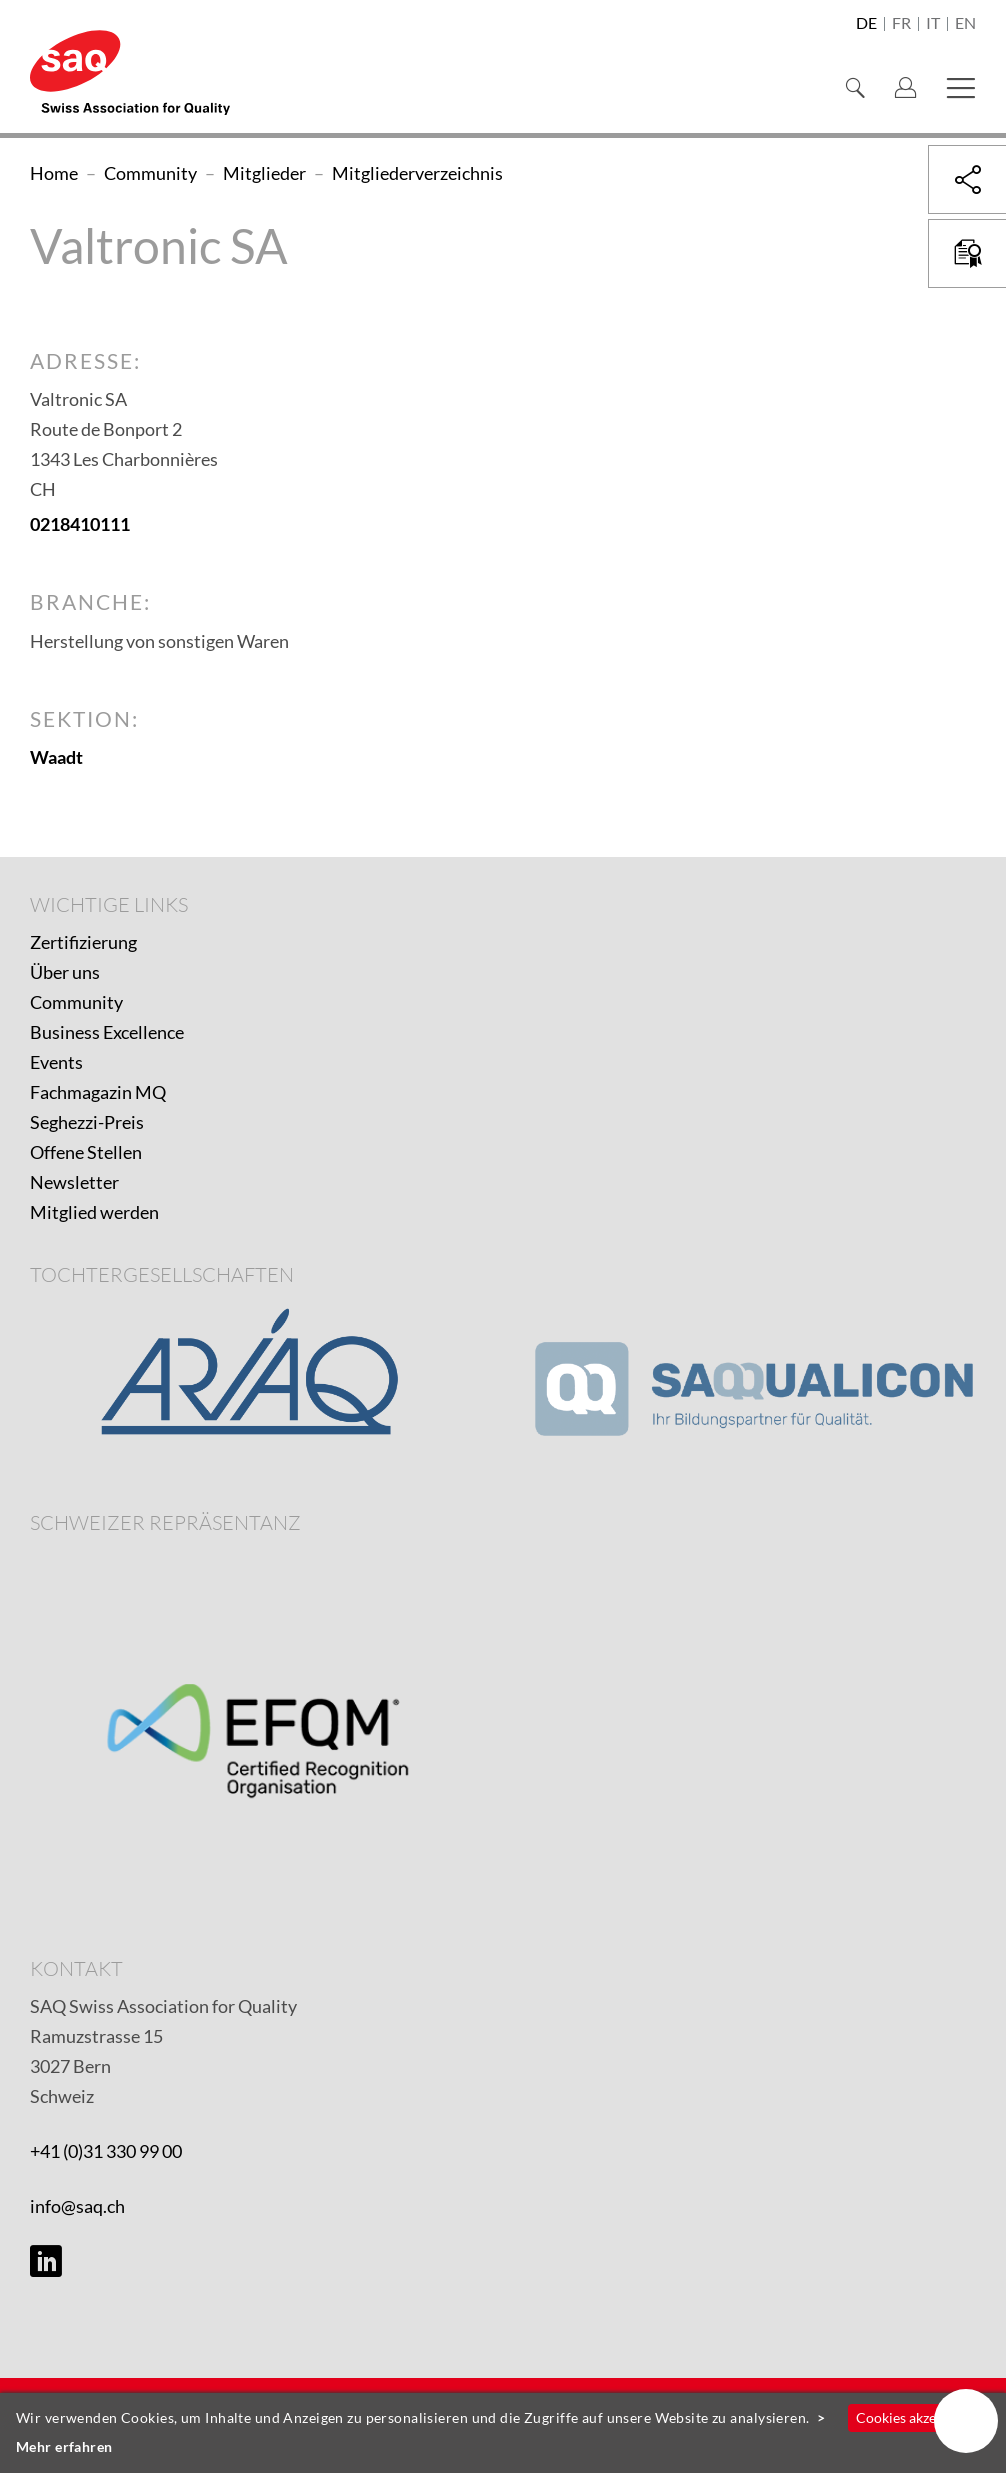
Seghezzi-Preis (87, 1122)
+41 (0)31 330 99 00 (106, 2151)
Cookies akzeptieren (918, 2417)
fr (901, 24)
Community (76, 1002)
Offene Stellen (86, 1152)
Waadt (56, 757)
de (866, 24)
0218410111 (80, 524)
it (933, 24)
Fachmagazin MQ (98, 1092)
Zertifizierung (83, 942)
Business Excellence (107, 1032)
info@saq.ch (77, 2206)
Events (56, 1062)
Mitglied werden (94, 1212)
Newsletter (74, 1182)
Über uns (65, 972)
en (965, 24)
